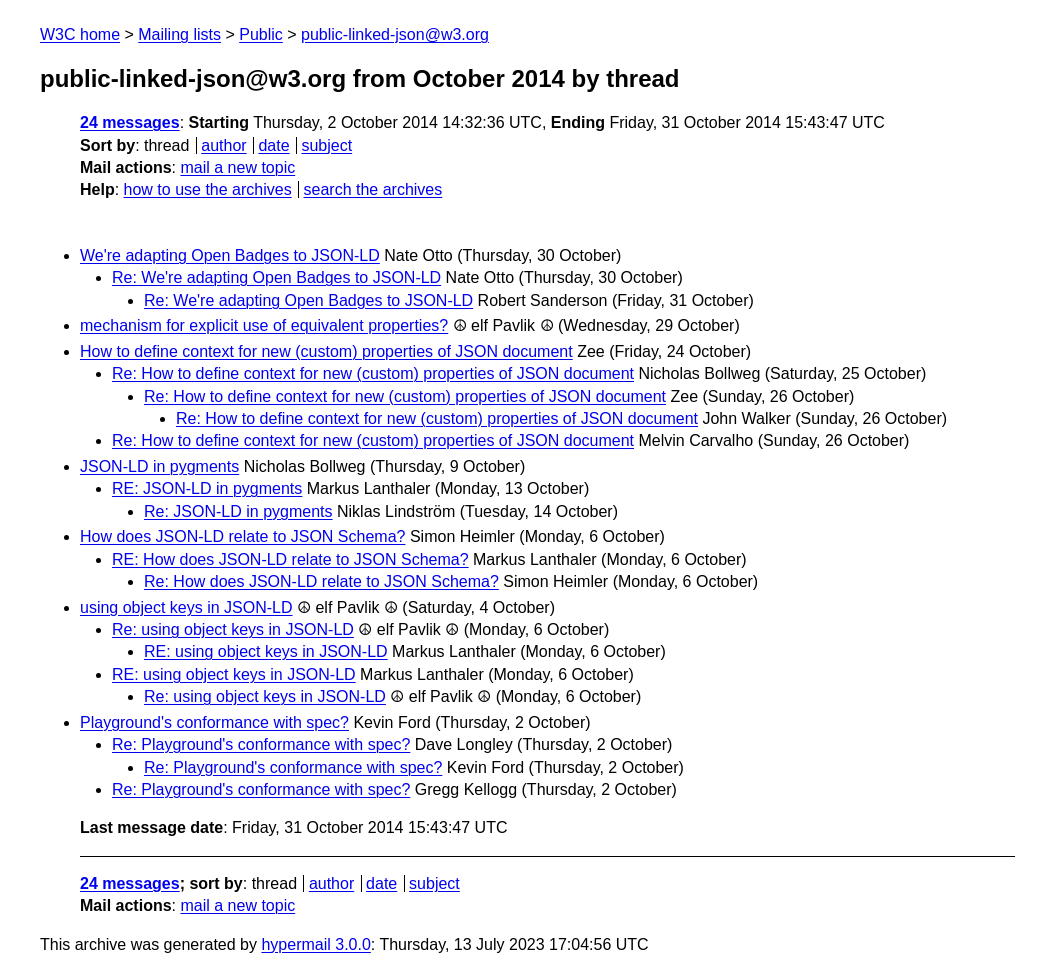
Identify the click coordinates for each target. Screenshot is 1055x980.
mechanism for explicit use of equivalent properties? (264, 325)
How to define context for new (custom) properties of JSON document (326, 351)
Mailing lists (179, 34)
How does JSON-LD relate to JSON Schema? (242, 536)
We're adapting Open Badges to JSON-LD (230, 255)
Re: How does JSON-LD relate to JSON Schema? (321, 581)
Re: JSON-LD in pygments (238, 511)
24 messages (130, 122)
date (273, 145)
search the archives (373, 189)
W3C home (80, 34)
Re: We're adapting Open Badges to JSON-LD (276, 277)
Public (261, 34)
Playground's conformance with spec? (214, 722)
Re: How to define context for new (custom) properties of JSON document (373, 373)
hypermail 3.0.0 (315, 944)
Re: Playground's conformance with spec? (261, 744)
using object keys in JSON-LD (186, 607)
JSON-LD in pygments (159, 466)
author (223, 145)
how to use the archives (208, 189)
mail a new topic (237, 167)
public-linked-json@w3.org (395, 34)
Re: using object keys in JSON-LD (233, 629)
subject (326, 145)
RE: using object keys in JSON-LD (266, 651)
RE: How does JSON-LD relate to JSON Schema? (290, 559)
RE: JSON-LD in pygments (207, 488)
